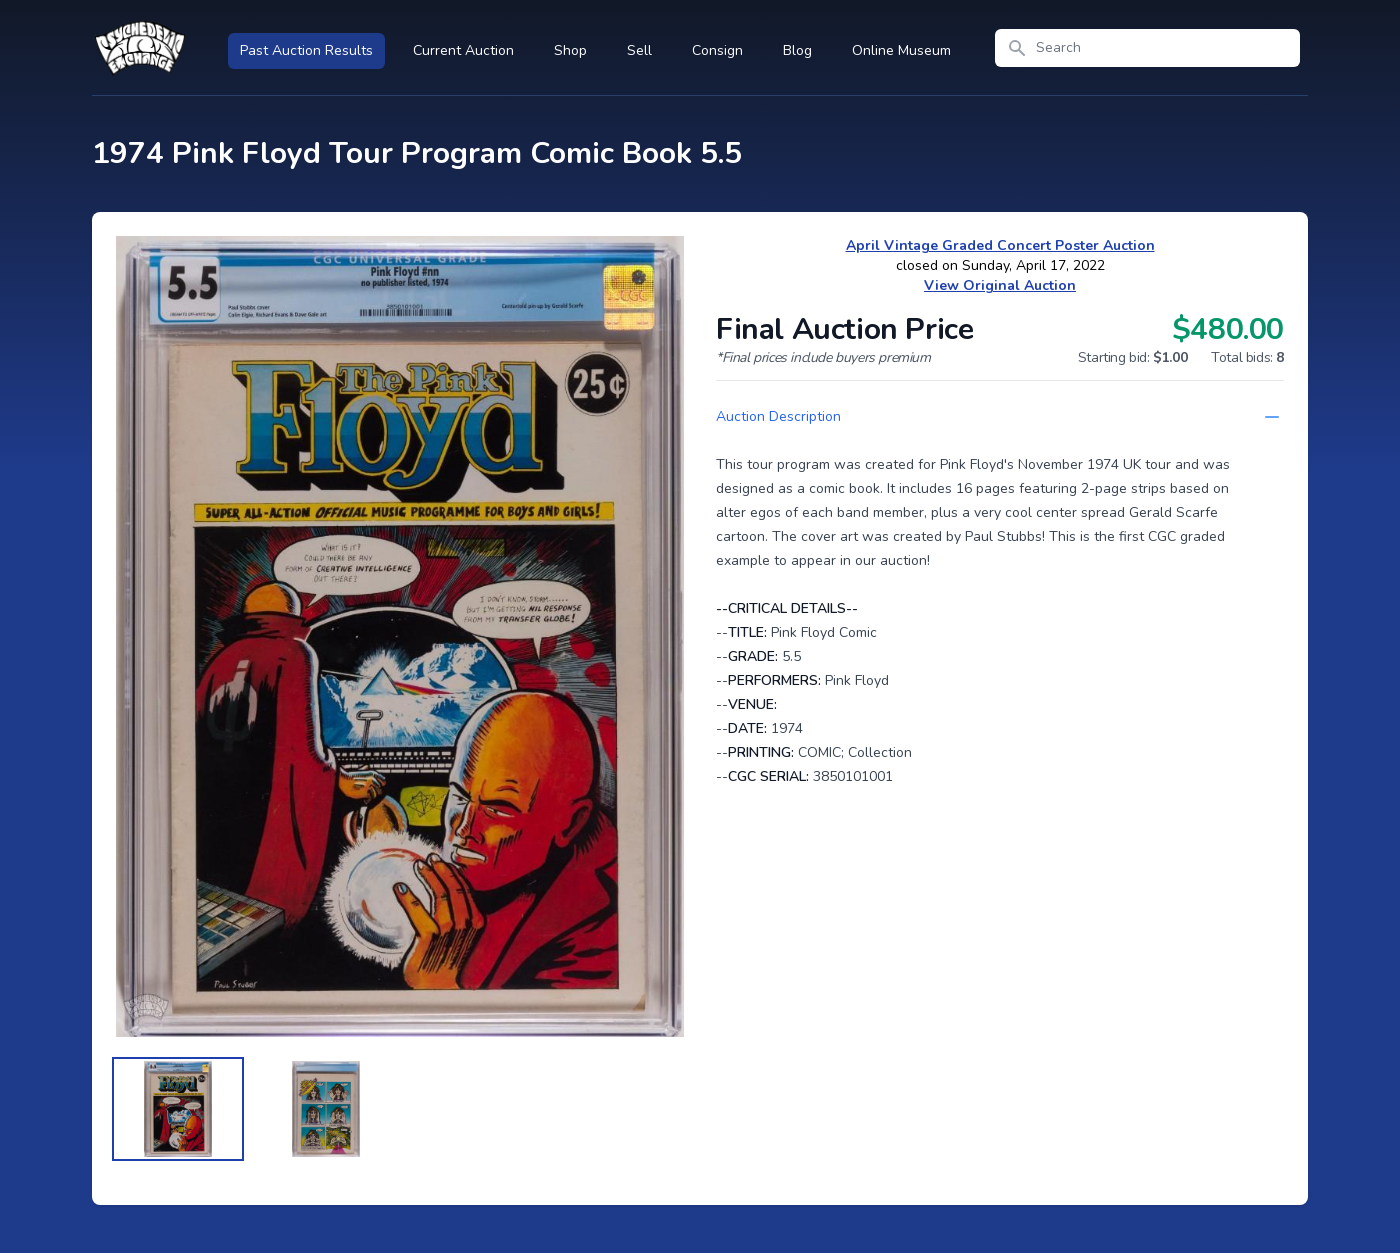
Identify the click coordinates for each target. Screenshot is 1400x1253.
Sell (639, 50)
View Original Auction (1000, 285)
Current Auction (463, 50)
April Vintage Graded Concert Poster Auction (1000, 245)
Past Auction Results (306, 50)
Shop (570, 50)
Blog (797, 50)
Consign (717, 50)
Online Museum (901, 50)
